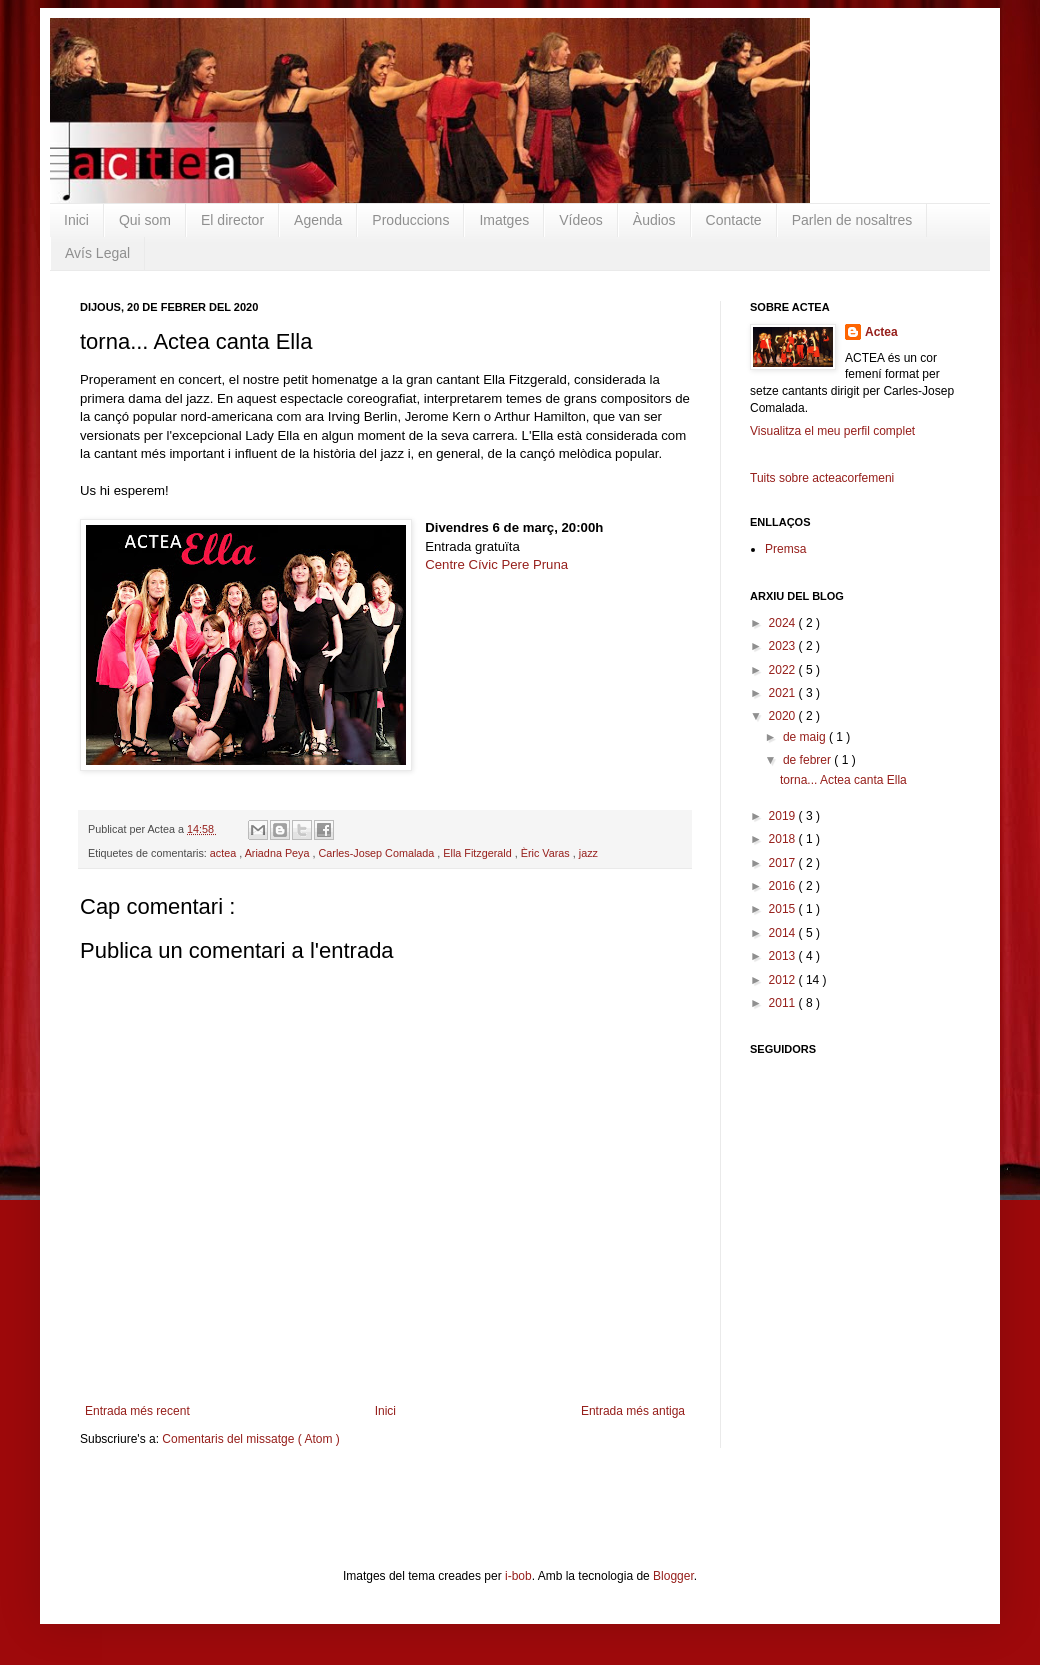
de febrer (808, 760)
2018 (784, 839)
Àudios (654, 220)
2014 (784, 933)
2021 (784, 693)
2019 (784, 816)
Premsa (785, 549)
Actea (881, 332)
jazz (588, 853)
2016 (784, 886)
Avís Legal (97, 253)
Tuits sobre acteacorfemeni (822, 478)
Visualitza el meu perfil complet (832, 431)
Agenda (318, 220)
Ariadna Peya (279, 853)
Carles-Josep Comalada (378, 853)
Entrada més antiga (633, 1411)
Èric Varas (547, 853)
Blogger (673, 1576)
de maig (806, 737)
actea (224, 853)
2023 (784, 646)
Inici (76, 220)
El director (232, 220)
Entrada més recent (137, 1411)
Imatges (504, 220)
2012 (784, 980)
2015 (784, 909)
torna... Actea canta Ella (843, 780)
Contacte (734, 220)
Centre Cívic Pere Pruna (496, 564)
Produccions (410, 220)
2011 (784, 1003)
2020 (784, 716)
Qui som (145, 220)
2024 (784, 623)
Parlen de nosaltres (852, 220)
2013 (784, 956)
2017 (784, 863)
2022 (784, 670)
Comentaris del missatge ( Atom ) (250, 1439)
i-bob (518, 1576)
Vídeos (581, 220)
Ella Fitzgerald (478, 853)
